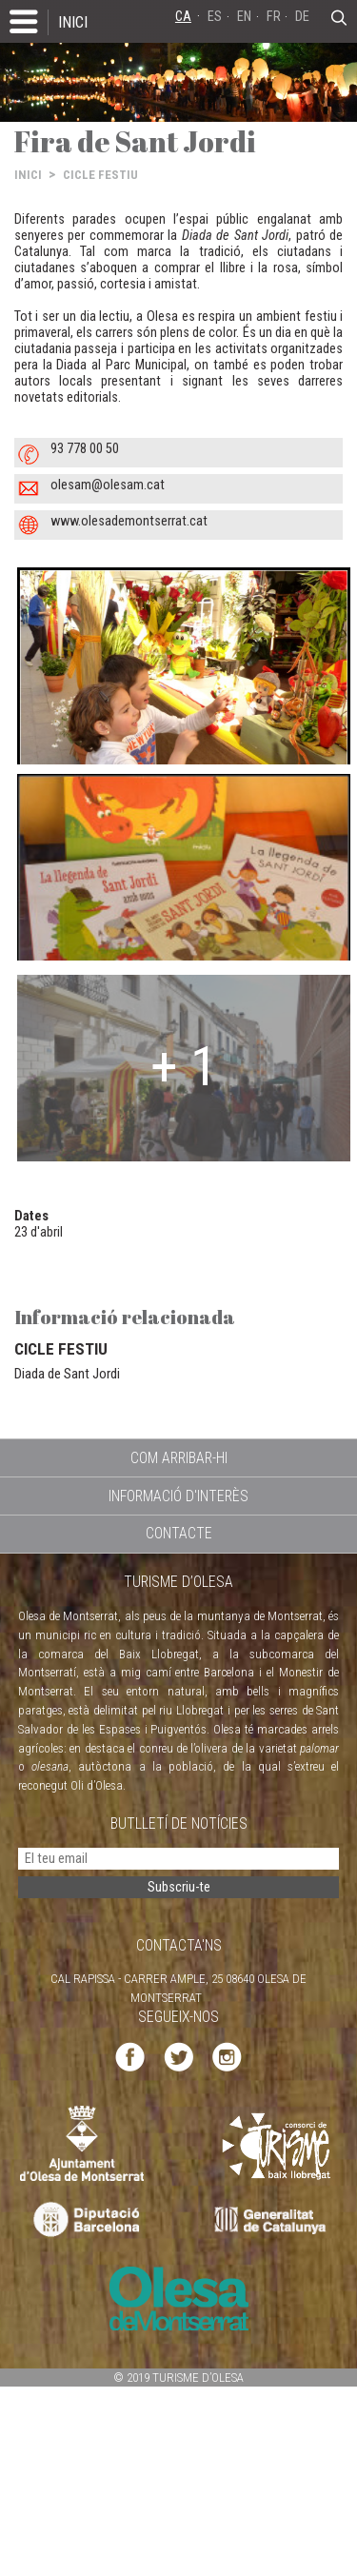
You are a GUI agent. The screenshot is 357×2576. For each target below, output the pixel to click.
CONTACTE (179, 1533)
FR (274, 17)
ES (215, 17)
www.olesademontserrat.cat (129, 521)
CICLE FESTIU (100, 175)
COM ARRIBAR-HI (179, 1458)
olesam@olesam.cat (107, 485)
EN (244, 17)
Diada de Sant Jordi (67, 1373)
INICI (73, 21)
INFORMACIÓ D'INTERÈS (178, 1496)
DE (302, 17)
